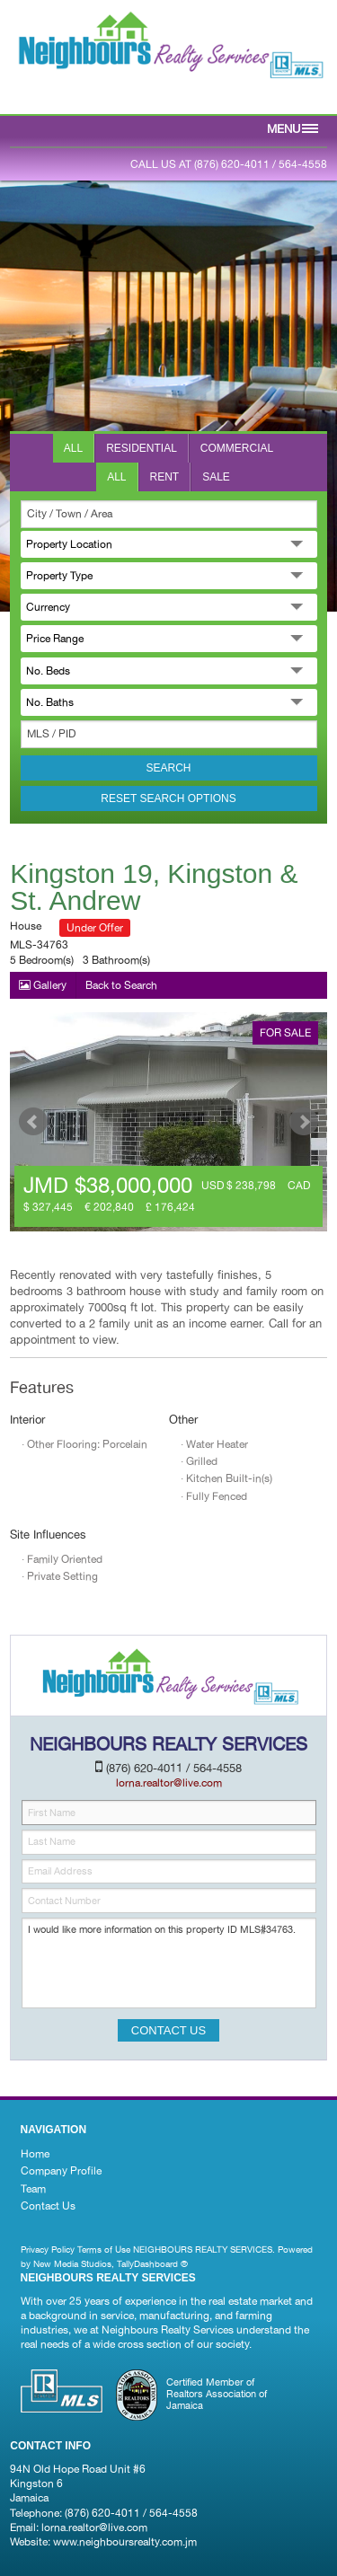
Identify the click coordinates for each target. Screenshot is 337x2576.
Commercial (236, 448)
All (73, 448)
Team (33, 2189)
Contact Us (48, 2206)
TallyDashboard (147, 2263)
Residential (141, 448)
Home (35, 2154)
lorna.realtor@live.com (94, 2527)
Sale (216, 477)
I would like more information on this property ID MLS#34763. (169, 1963)
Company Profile (61, 2171)
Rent (165, 477)
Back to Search (121, 985)
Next (303, 1121)
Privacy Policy (48, 2249)
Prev (33, 1121)
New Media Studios (72, 2263)
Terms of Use (103, 2249)
